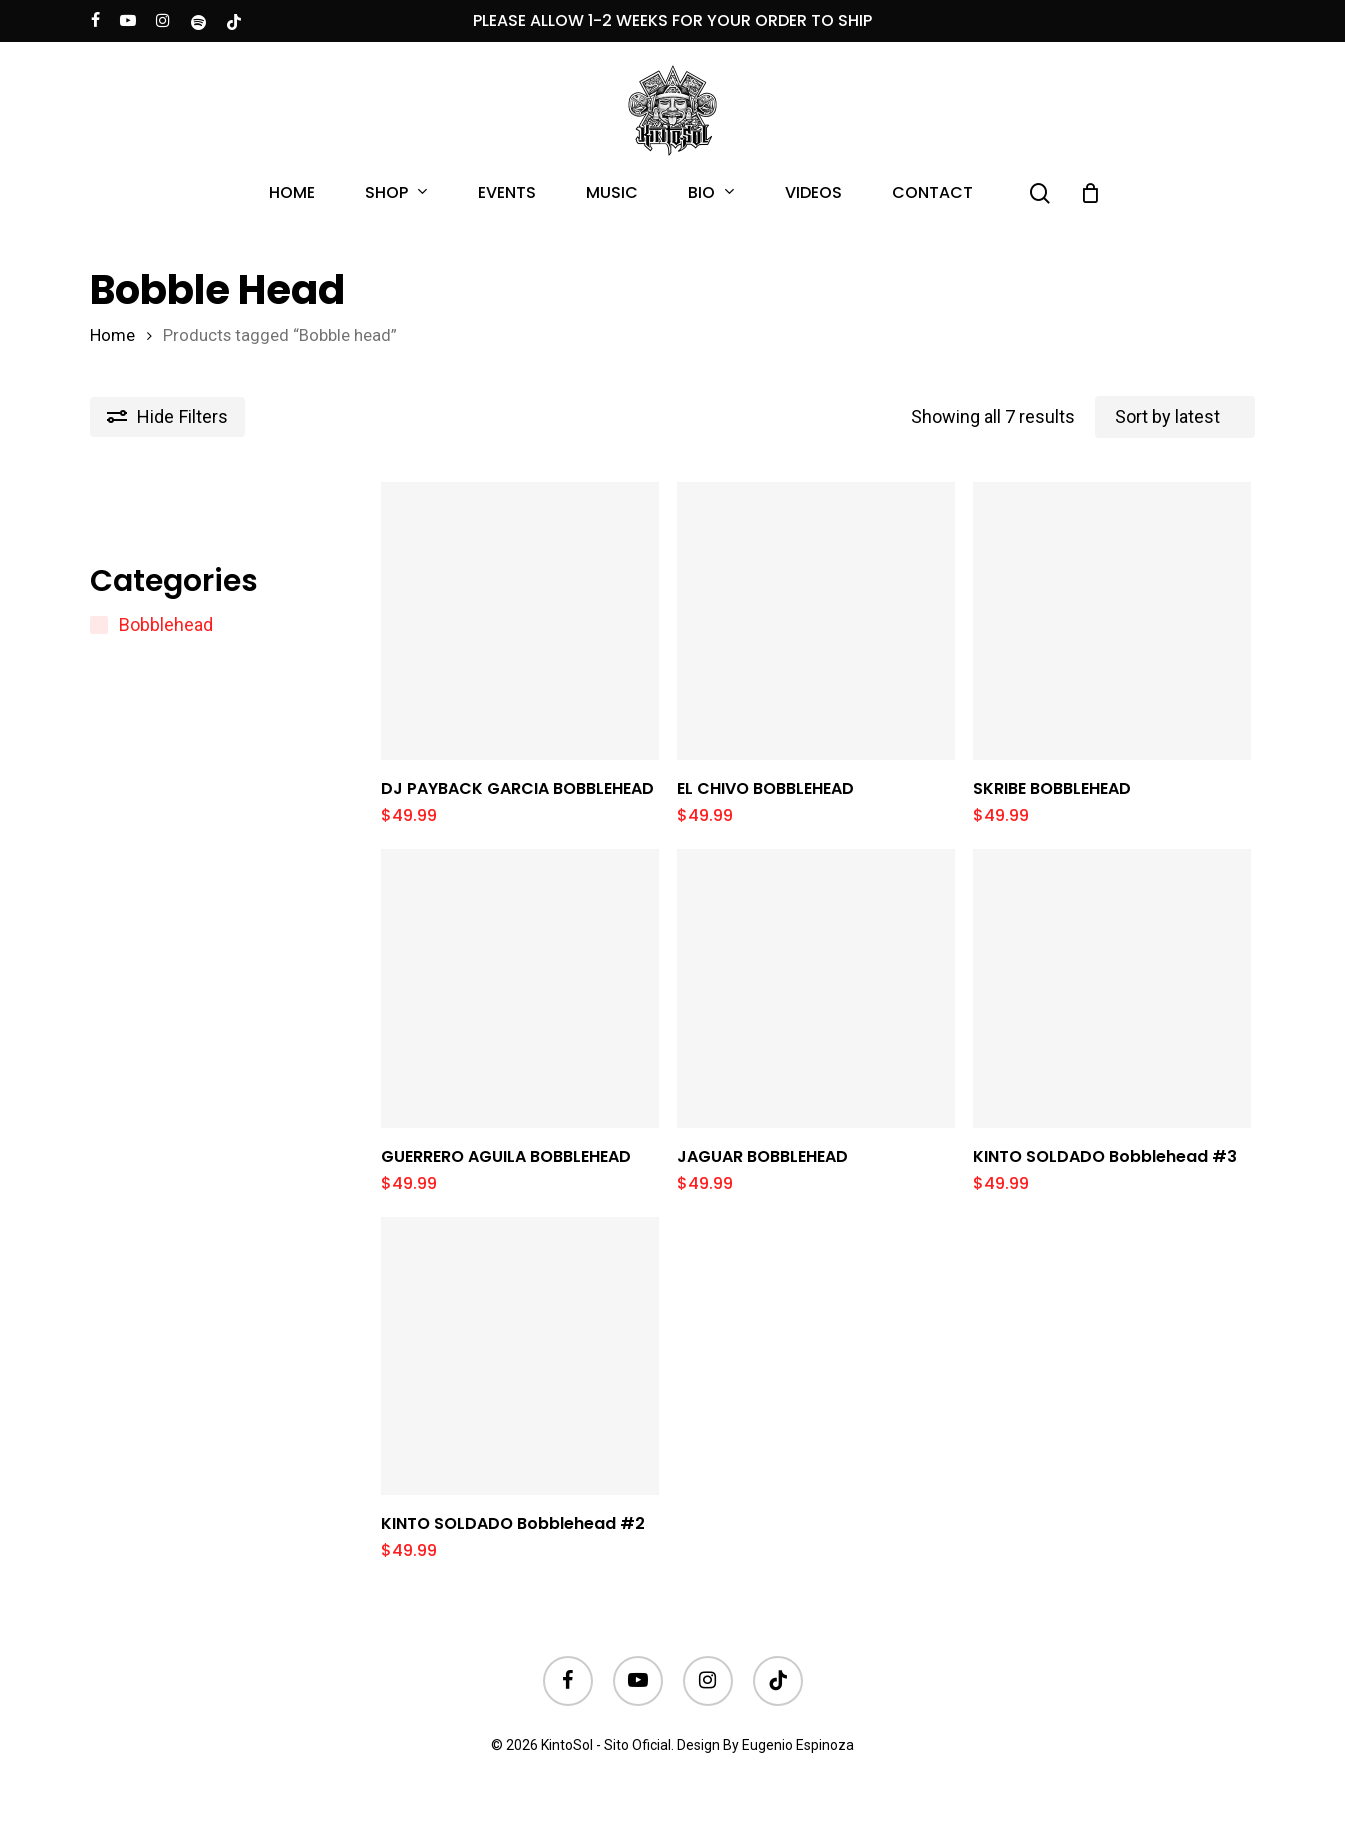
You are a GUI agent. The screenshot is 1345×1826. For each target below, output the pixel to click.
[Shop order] (1175, 417)
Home (112, 335)
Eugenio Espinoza (798, 1745)
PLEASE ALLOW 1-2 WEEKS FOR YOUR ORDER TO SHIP (672, 20)
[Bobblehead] (99, 625)
